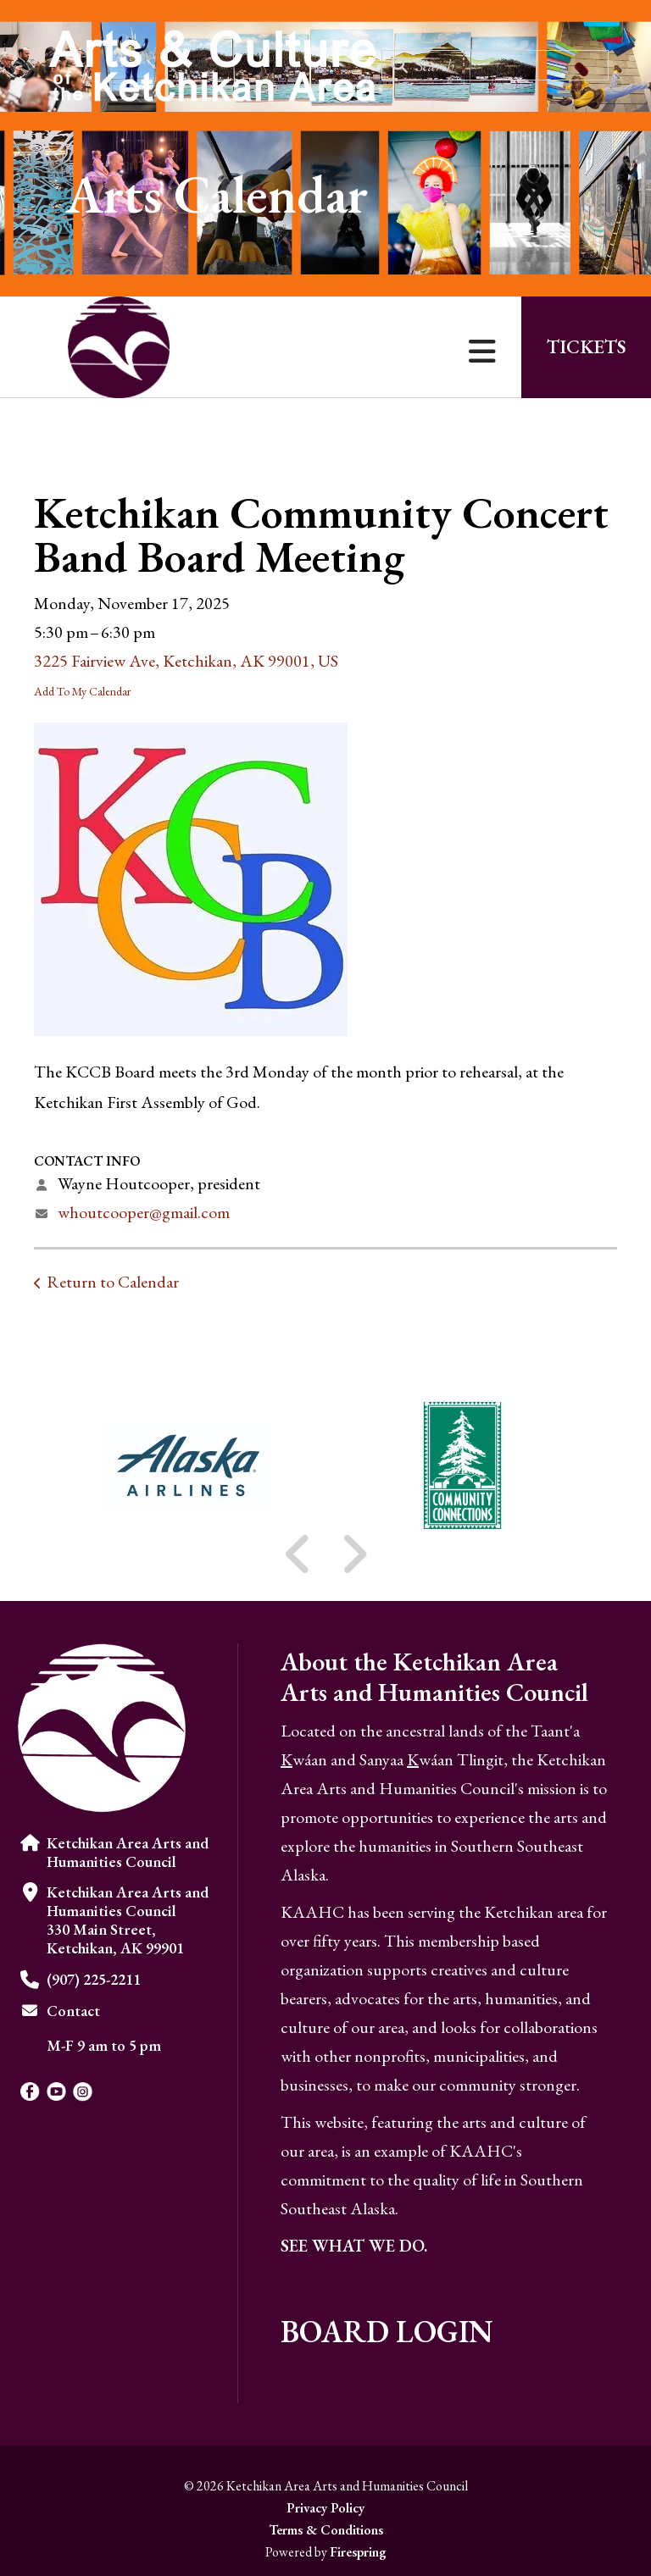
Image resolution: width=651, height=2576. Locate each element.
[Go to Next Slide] (354, 1554)
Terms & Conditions (326, 2530)
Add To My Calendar (82, 691)
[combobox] (495, 65)
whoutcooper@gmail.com (144, 1212)
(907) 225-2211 (94, 1979)
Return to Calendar (113, 1282)
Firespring (358, 2552)
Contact (73, 2010)
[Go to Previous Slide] (298, 1554)
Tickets (586, 347)
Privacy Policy (325, 2508)
